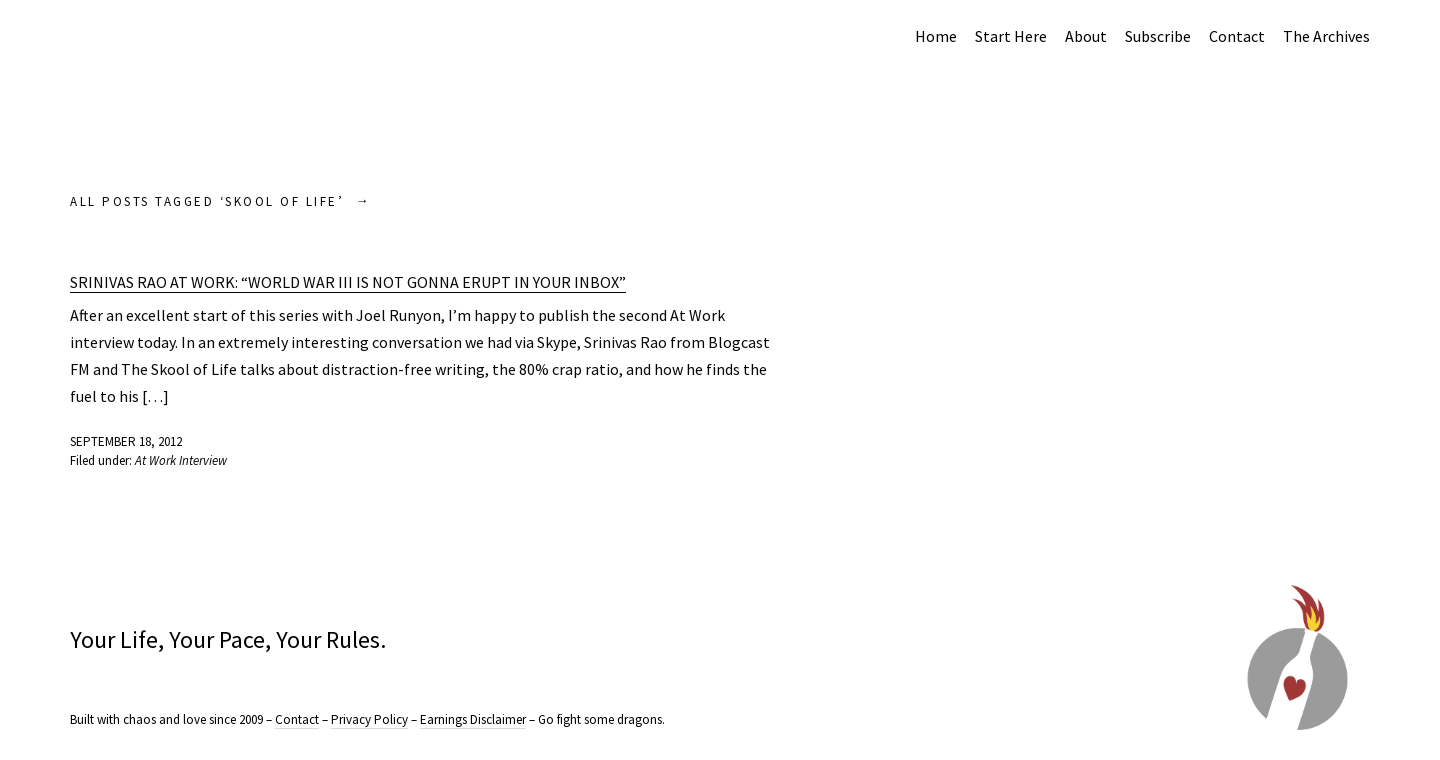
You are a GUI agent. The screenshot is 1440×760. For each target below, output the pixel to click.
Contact (1237, 36)
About (1086, 36)
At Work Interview (181, 460)
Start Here (1011, 36)
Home (936, 36)
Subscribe (1158, 36)
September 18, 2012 (126, 441)
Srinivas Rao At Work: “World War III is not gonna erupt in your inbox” (348, 282)
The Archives (1326, 36)
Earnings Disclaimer (473, 719)
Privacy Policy (369, 719)
